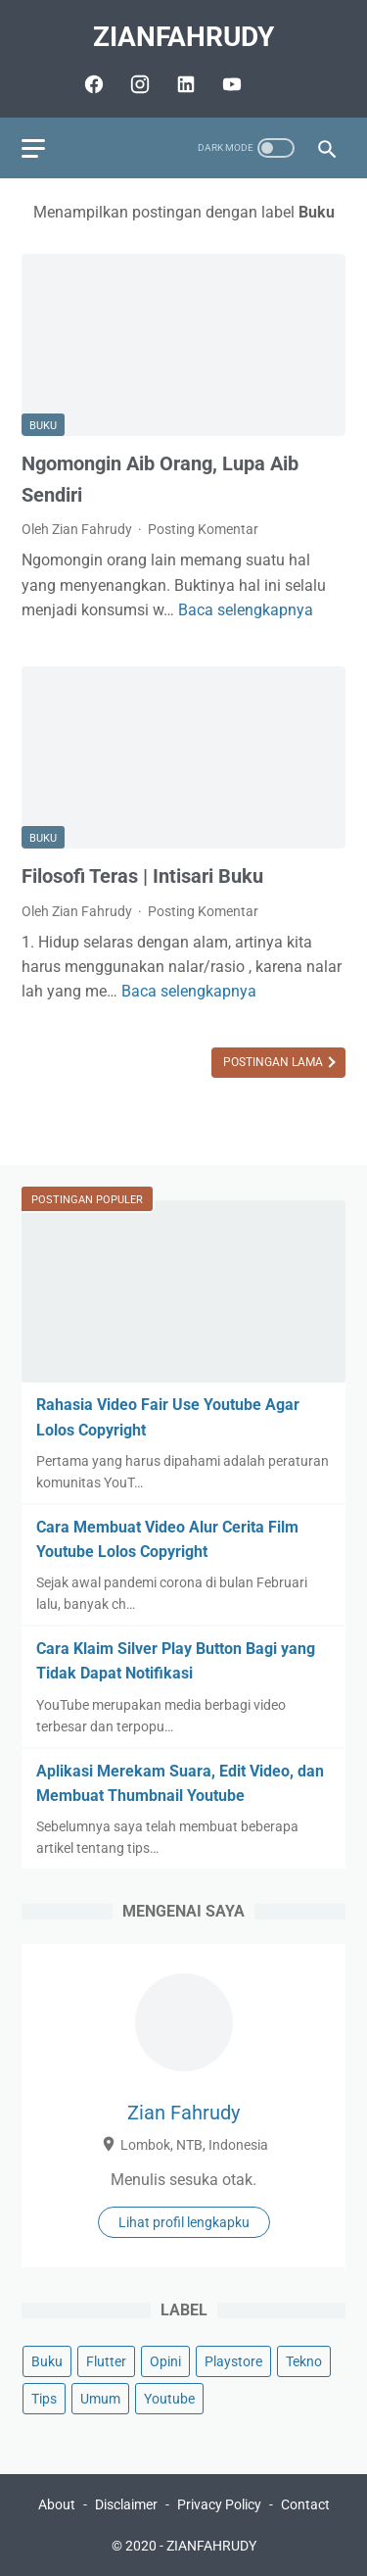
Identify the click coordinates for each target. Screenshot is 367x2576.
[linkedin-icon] (183, 84)
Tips (44, 2398)
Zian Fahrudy (183, 2112)
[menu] (33, 148)
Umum (100, 2398)
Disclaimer (126, 2504)
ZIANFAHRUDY (183, 37)
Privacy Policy (219, 2504)
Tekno (304, 2361)
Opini (165, 2361)
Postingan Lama (274, 1062)
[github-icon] (275, 84)
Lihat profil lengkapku (184, 2222)
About (56, 2504)
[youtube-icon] (229, 84)
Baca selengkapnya (245, 610)
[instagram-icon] (137, 84)
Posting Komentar (203, 529)
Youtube (169, 2398)
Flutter (106, 2361)
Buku (43, 425)
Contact (305, 2504)
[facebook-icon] (91, 84)
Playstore (233, 2361)
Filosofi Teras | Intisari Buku (142, 876)
